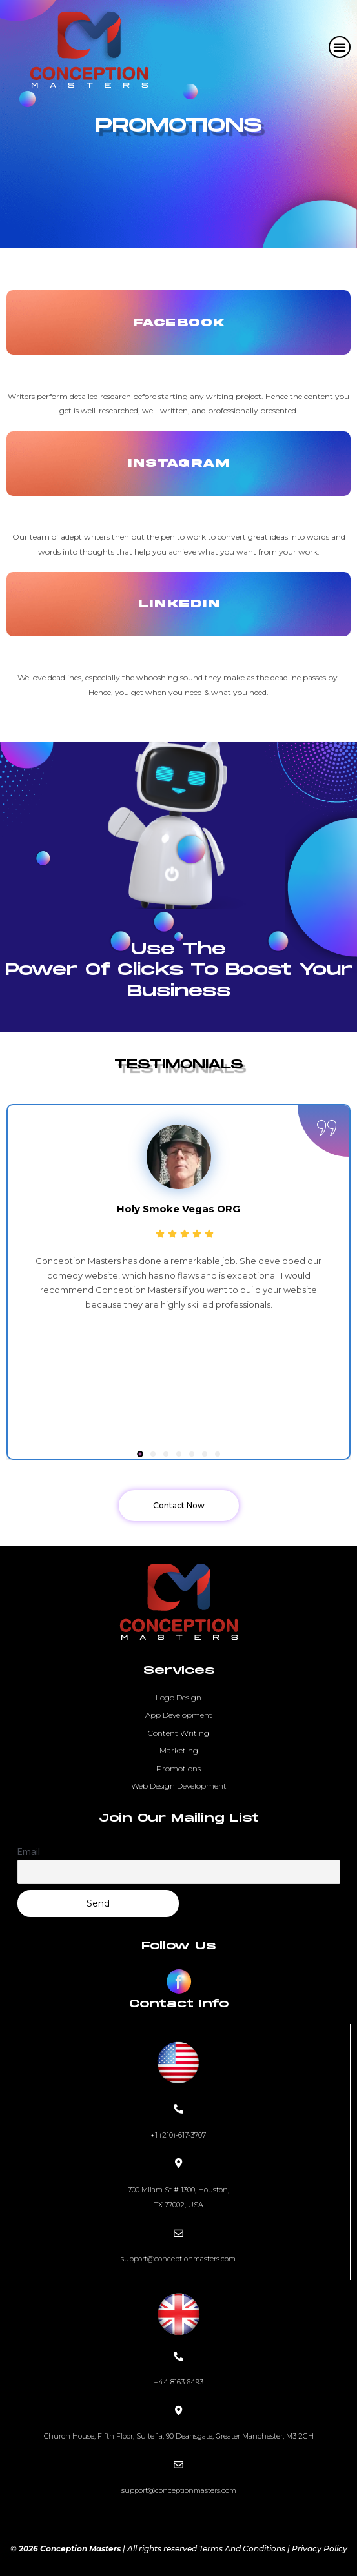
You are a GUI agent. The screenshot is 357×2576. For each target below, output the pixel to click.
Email (28, 1852)
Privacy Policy (319, 2548)
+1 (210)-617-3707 (178, 2134)
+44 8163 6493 (178, 2381)
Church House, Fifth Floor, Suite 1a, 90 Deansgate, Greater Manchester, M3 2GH (179, 2436)
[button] (340, 47)
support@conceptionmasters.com (178, 2258)
